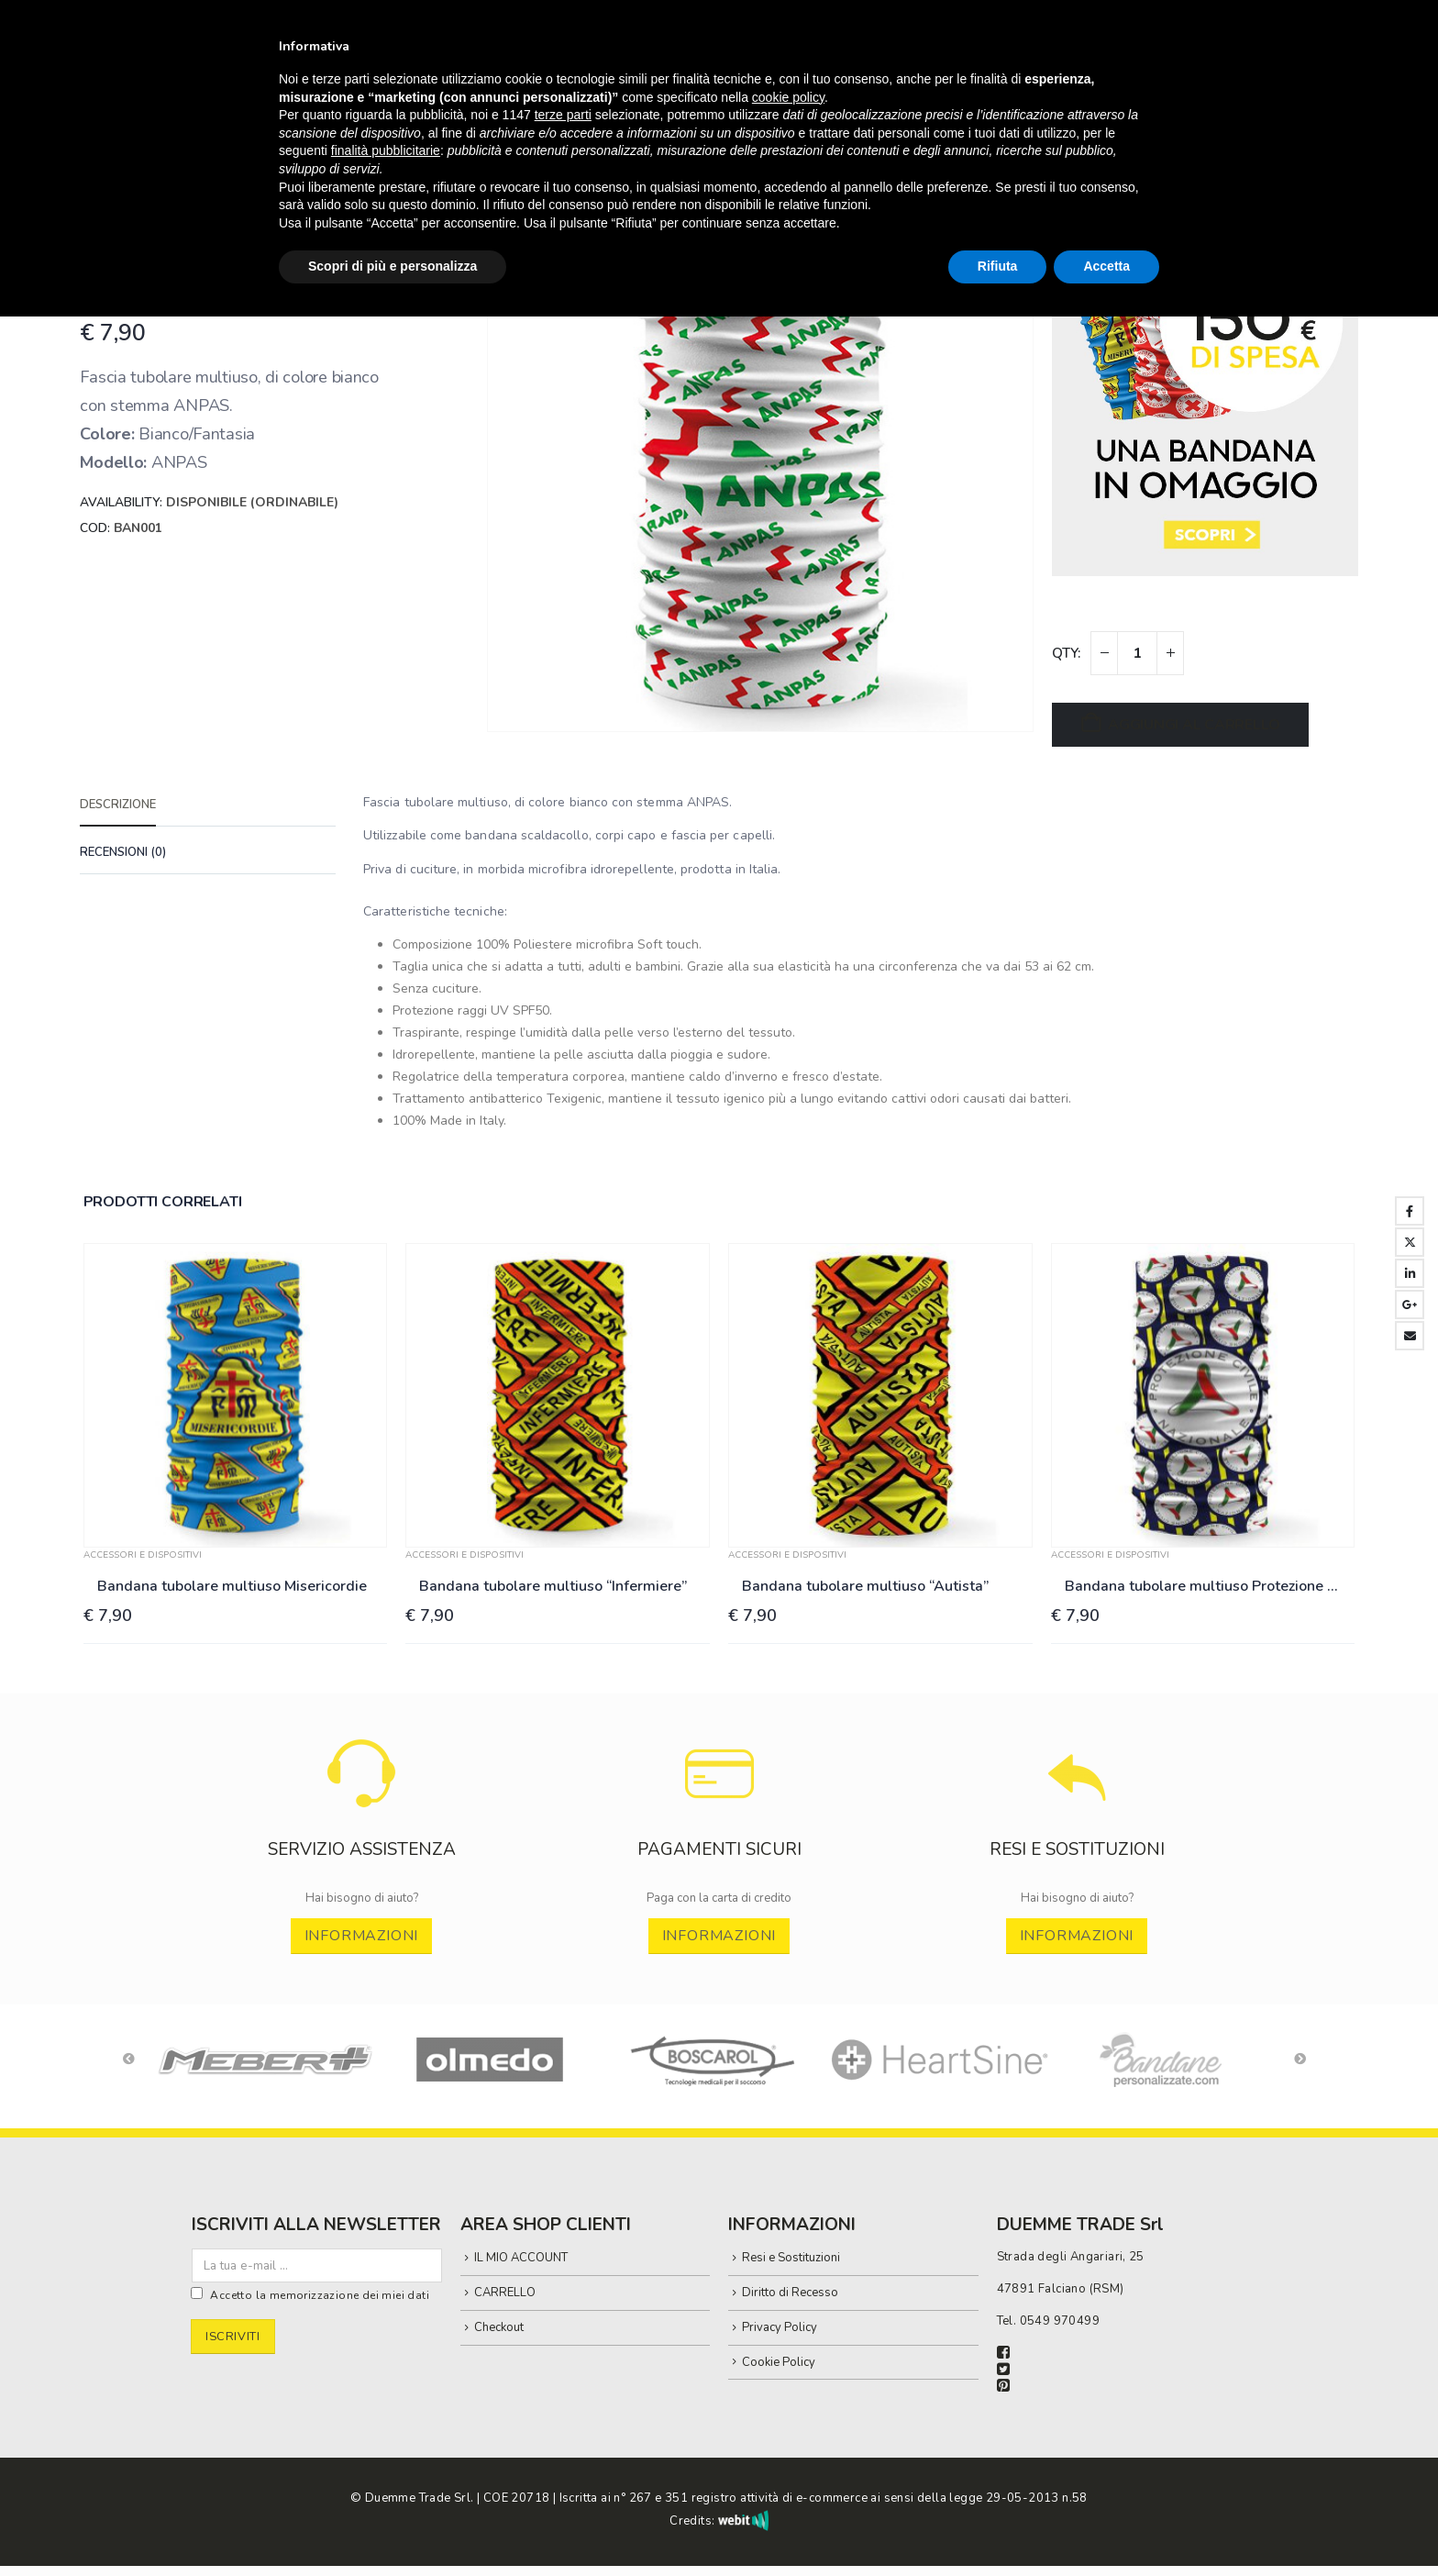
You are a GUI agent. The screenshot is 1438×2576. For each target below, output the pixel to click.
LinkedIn (1409, 1273)
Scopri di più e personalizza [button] (392, 266)
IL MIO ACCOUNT (521, 2258)
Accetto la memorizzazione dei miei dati (319, 2296)
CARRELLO (505, 2293)
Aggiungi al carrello (1193, 725)
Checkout (499, 2327)
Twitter (1409, 1242)
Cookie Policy (778, 2362)
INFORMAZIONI (361, 1936)
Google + (1409, 1304)
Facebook (1409, 1211)
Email (1409, 1335)
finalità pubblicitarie (385, 150)
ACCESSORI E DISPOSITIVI (142, 1555)
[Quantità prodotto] (1137, 653)
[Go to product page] (235, 1395)
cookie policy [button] (788, 97)
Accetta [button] (1106, 266)
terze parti (563, 114)
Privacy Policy (779, 2327)
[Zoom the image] (361, 1748)
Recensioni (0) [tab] (123, 852)
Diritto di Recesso (790, 2293)
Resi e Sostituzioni (791, 2258)
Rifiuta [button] (998, 266)
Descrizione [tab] (118, 804)
